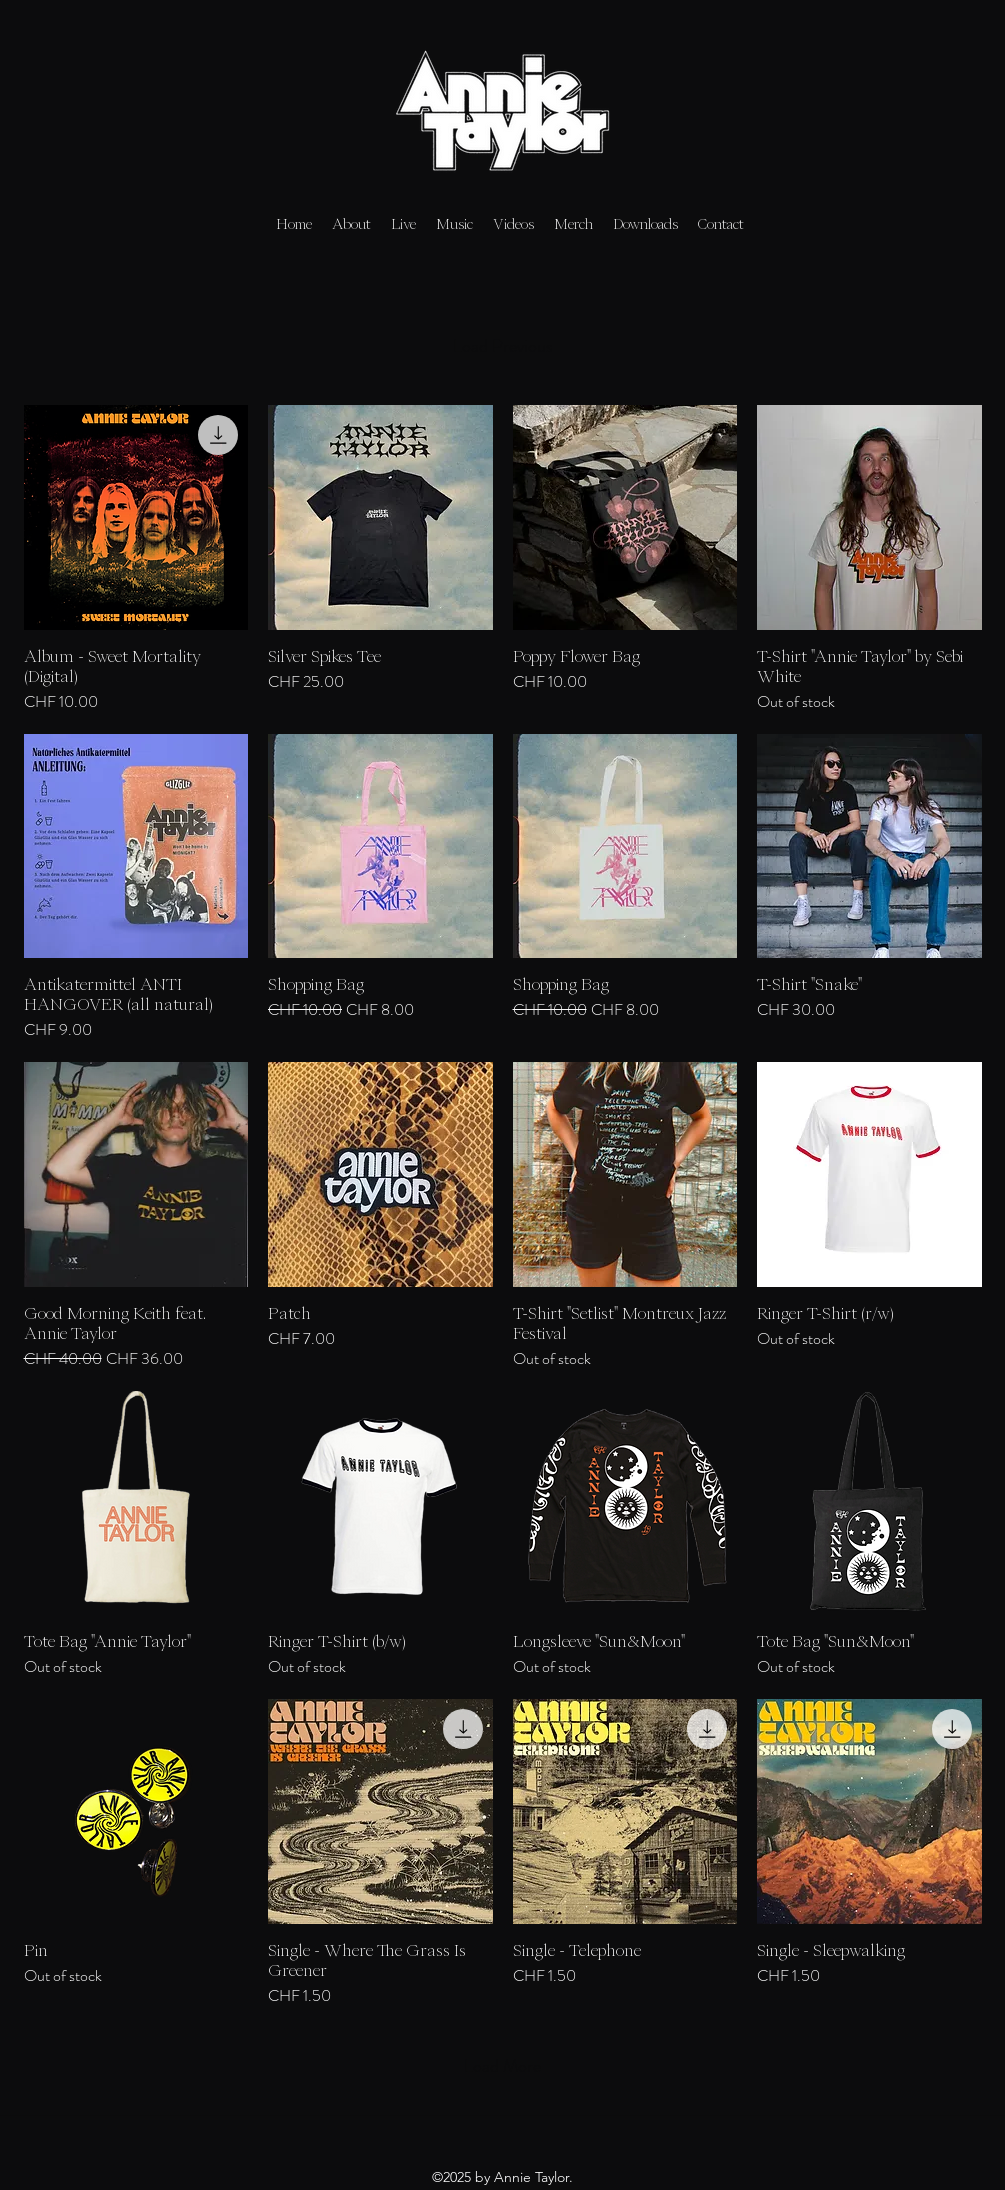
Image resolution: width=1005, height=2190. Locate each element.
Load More (502, 2066)
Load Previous (503, 346)
